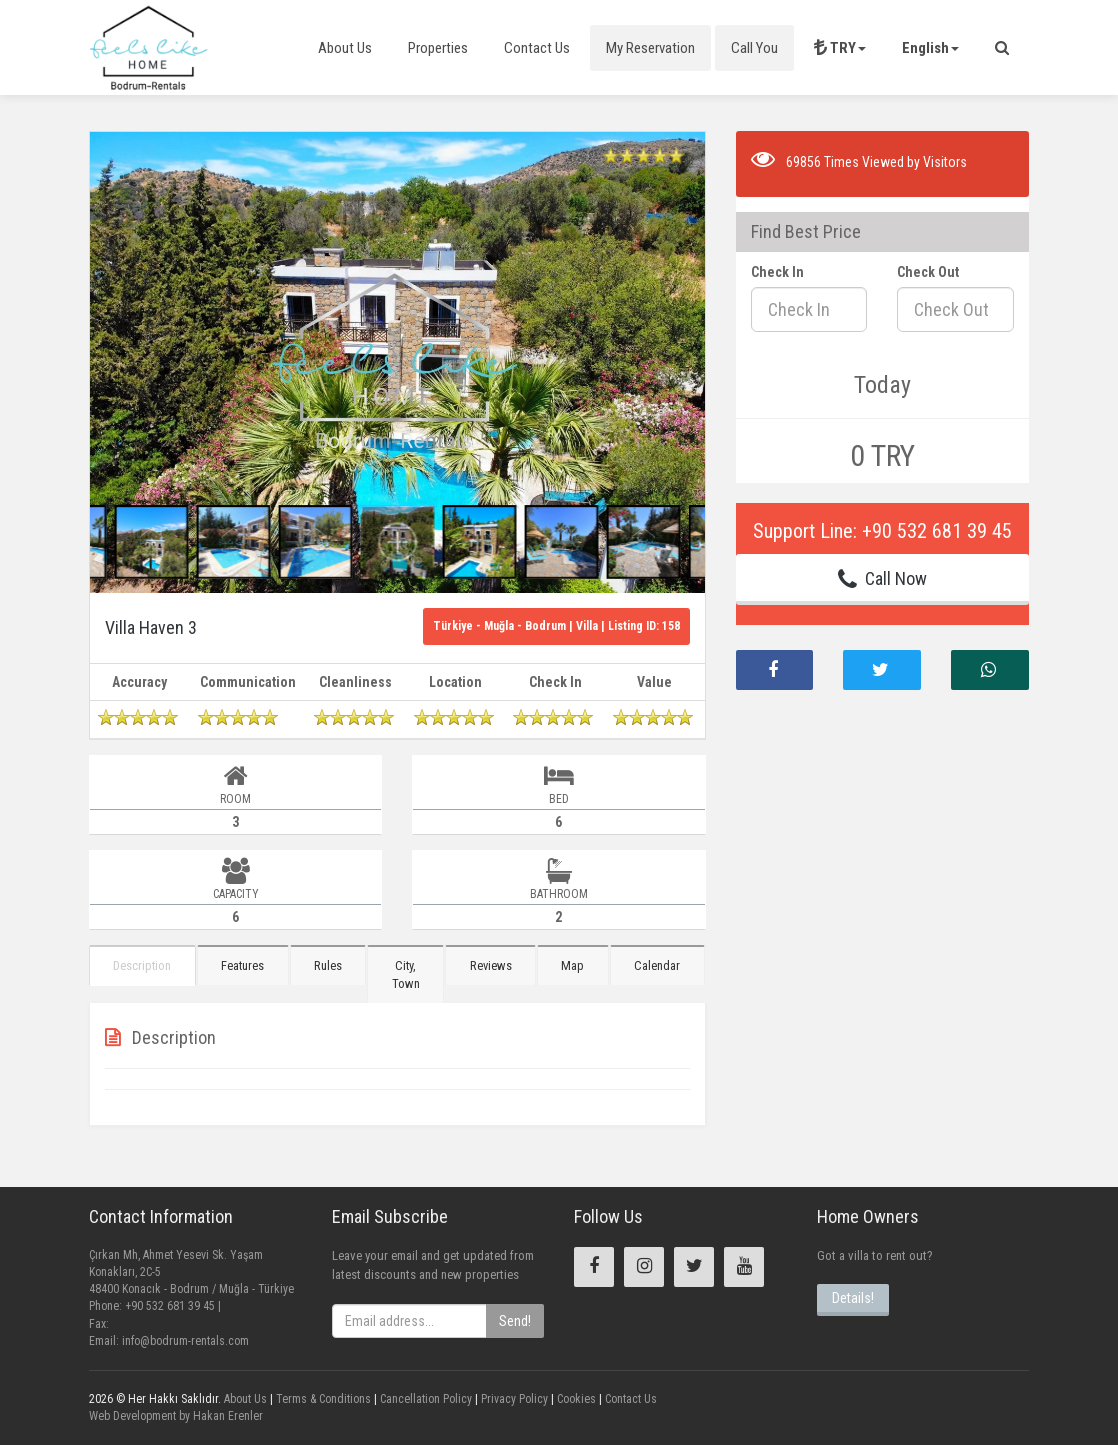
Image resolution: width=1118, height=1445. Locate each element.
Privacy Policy (513, 1399)
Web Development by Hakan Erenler (176, 1416)
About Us (345, 48)
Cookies (575, 1399)
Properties (438, 48)
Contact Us (537, 48)
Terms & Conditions (322, 1399)
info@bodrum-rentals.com (185, 1341)
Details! (853, 1298)
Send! (515, 1321)
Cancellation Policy (424, 1399)
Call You (754, 48)
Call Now (882, 579)
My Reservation (650, 48)
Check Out (928, 272)
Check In (777, 272)
